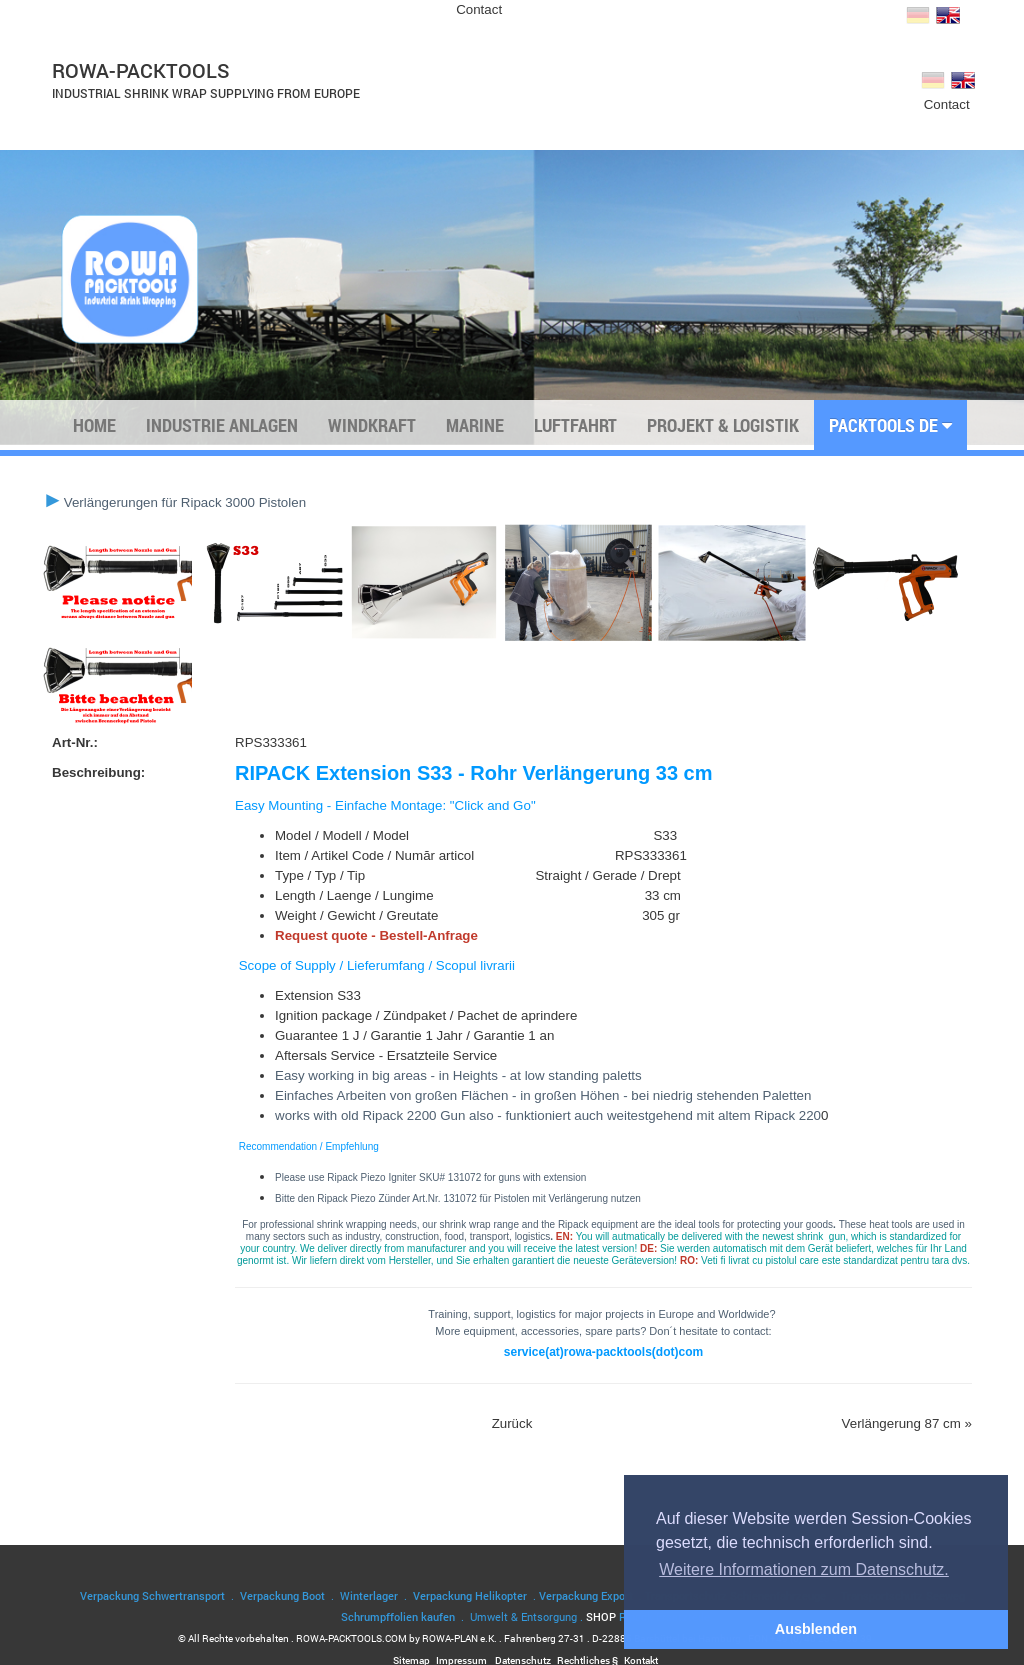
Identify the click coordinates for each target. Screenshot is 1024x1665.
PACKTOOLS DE (890, 425)
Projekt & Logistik (723, 425)
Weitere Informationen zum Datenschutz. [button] (804, 1569)
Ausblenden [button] (816, 1629)
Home (94, 425)
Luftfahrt (575, 425)
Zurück (512, 1423)
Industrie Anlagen (222, 425)
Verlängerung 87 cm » (907, 1423)
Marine (475, 425)
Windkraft (372, 425)
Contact (479, 9)
